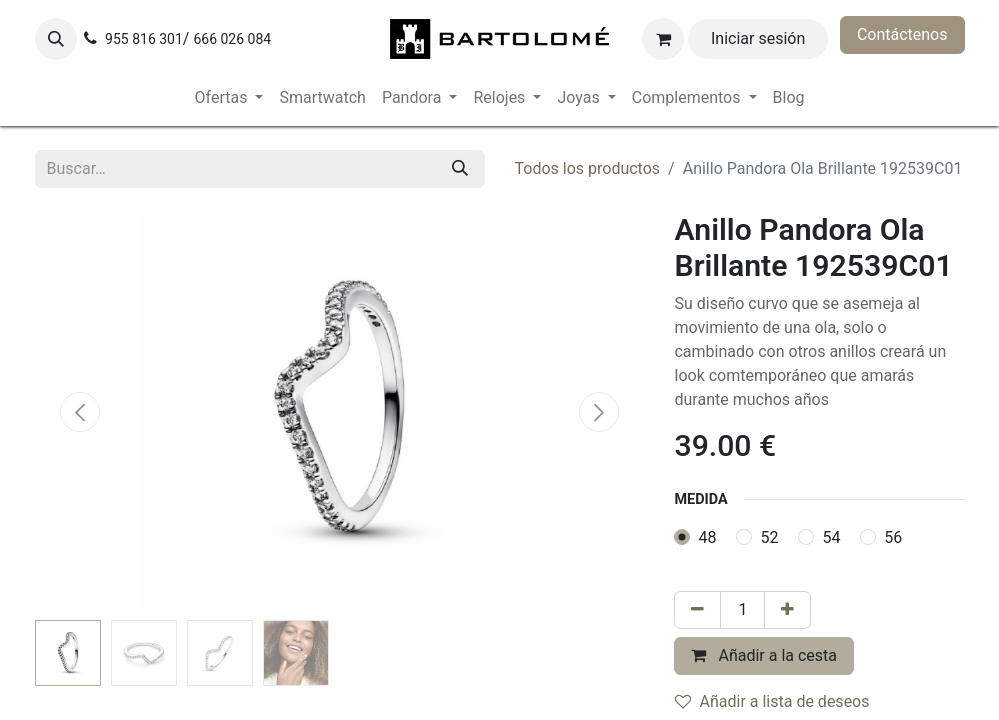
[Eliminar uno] (697, 610)
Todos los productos (588, 168)
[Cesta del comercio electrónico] (663, 39)
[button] (56, 39)
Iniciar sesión (758, 38)
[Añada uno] (787, 610)
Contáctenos (902, 34)
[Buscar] (460, 169)
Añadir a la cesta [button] (764, 655)
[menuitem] (229, 98)
